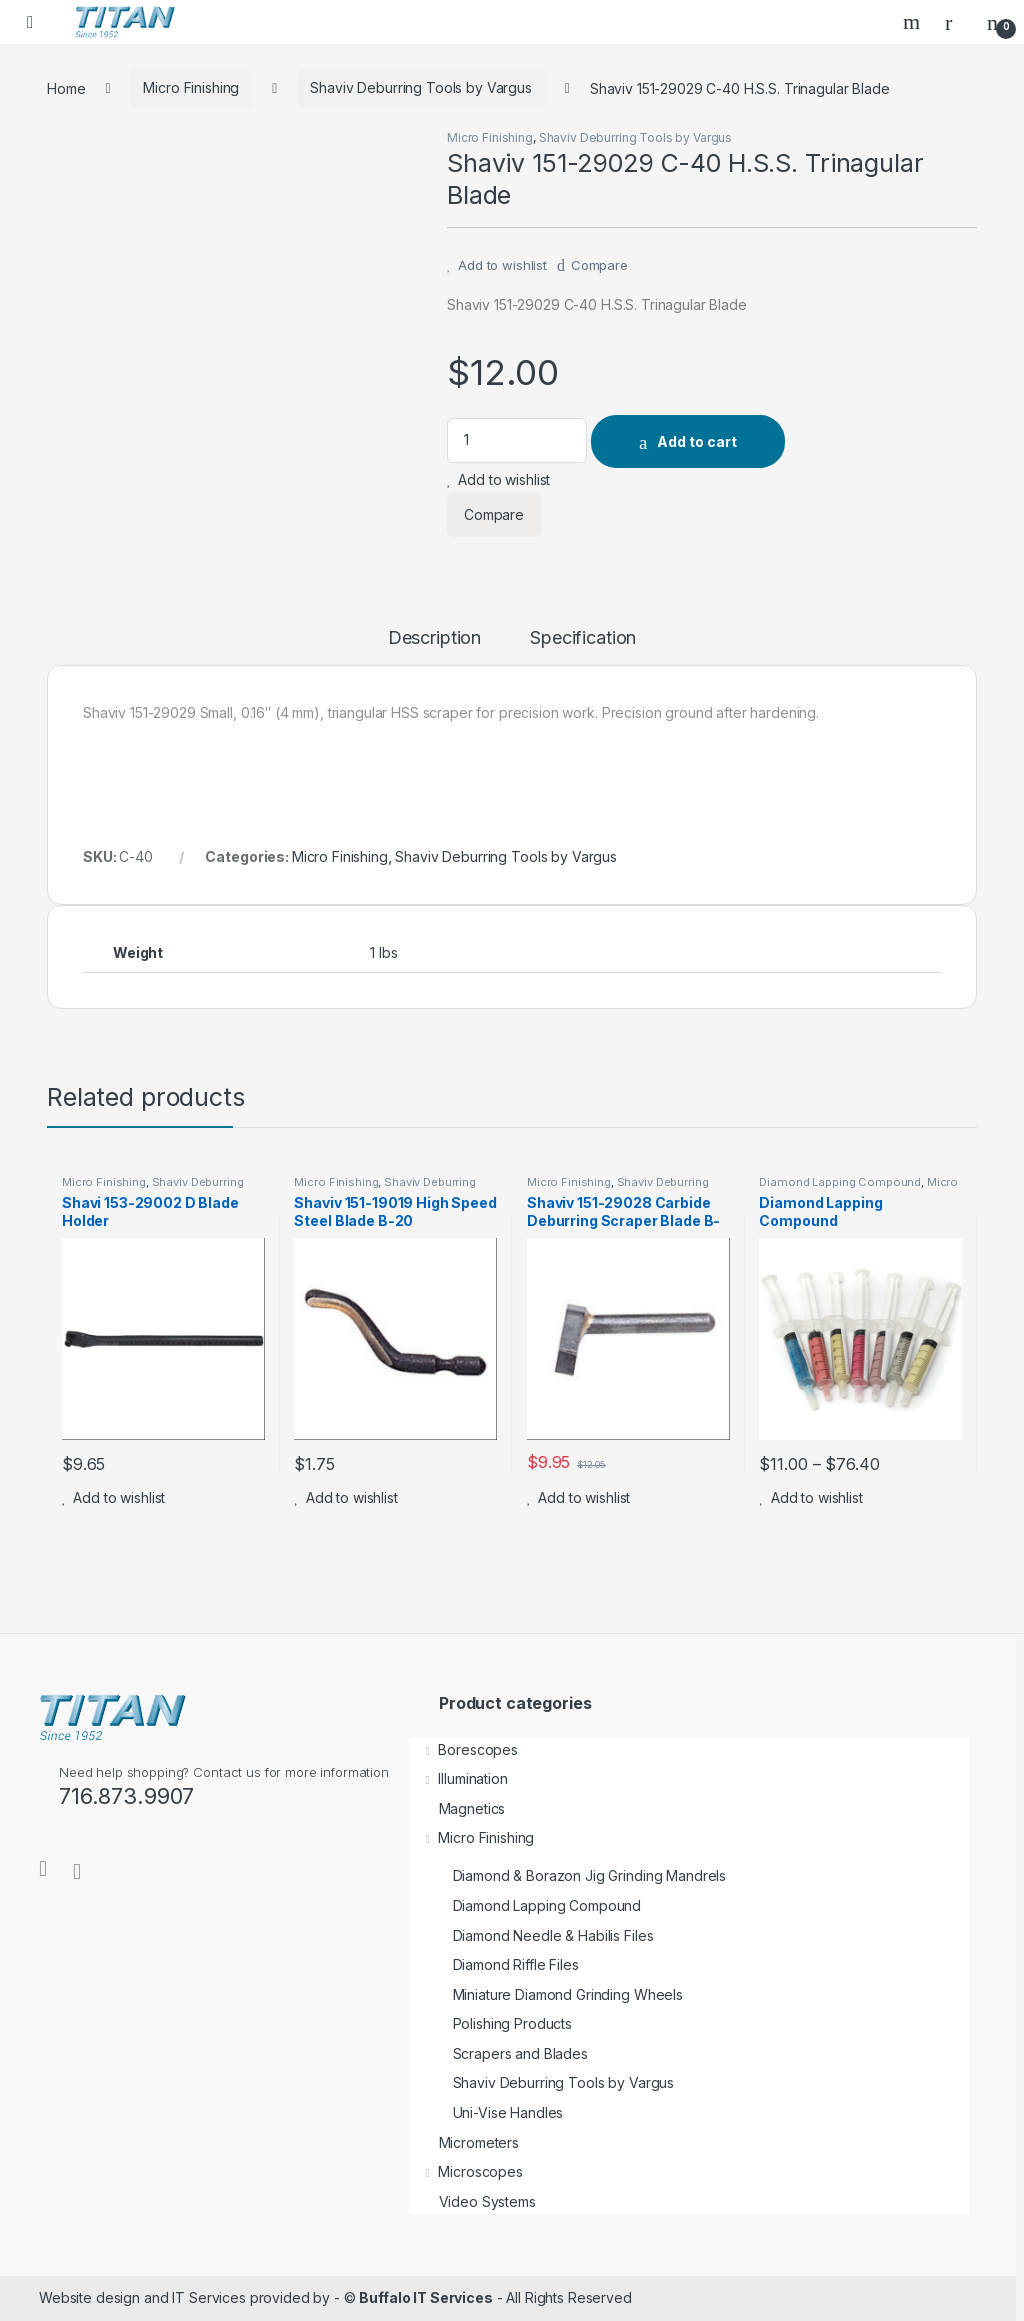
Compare (599, 265)
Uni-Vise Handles (486, 2112)
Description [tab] (434, 638)
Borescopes (463, 1749)
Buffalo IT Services (425, 2297)
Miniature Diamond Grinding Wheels (546, 1994)
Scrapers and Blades (498, 2053)
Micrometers (464, 2142)
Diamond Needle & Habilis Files (531, 1935)
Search (914, 22)
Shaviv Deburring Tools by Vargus (421, 87)
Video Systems (472, 2201)
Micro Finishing (191, 87)
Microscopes (466, 2171)
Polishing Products (490, 2023)
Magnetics (457, 1808)
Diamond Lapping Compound (840, 1182)
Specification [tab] (583, 638)
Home (66, 87)
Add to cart (697, 441)
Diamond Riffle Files (494, 1964)
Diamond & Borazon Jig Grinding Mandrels (568, 1875)
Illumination (458, 1778)
